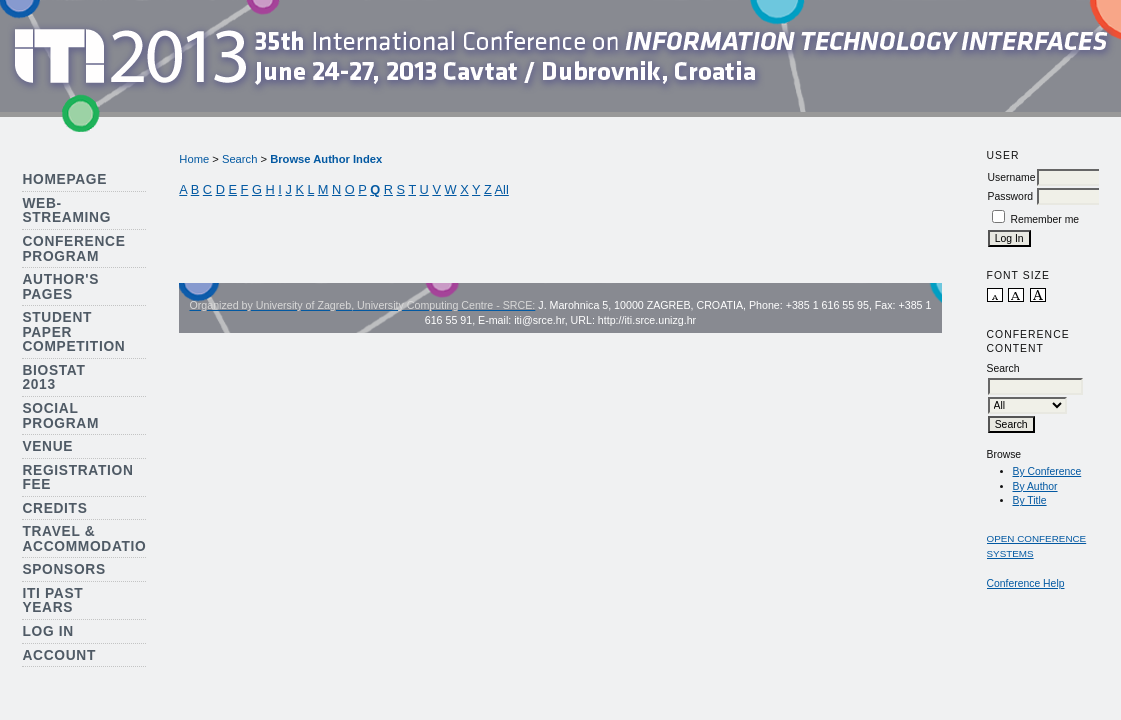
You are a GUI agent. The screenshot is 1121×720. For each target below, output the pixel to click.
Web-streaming (66, 211)
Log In (48, 631)
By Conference (1047, 471)
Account (59, 655)
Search (239, 159)
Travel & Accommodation (89, 539)
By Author (1035, 486)
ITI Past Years (52, 601)
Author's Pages (60, 287)
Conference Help (1026, 583)
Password (1011, 196)
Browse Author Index (326, 159)
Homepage (64, 179)
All (502, 189)
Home (194, 159)
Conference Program (73, 249)
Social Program (60, 416)
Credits (54, 508)
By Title (1030, 500)
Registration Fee (77, 478)
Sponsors (63, 569)
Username (1012, 177)
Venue (47, 446)
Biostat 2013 (53, 378)
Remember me (1044, 219)
